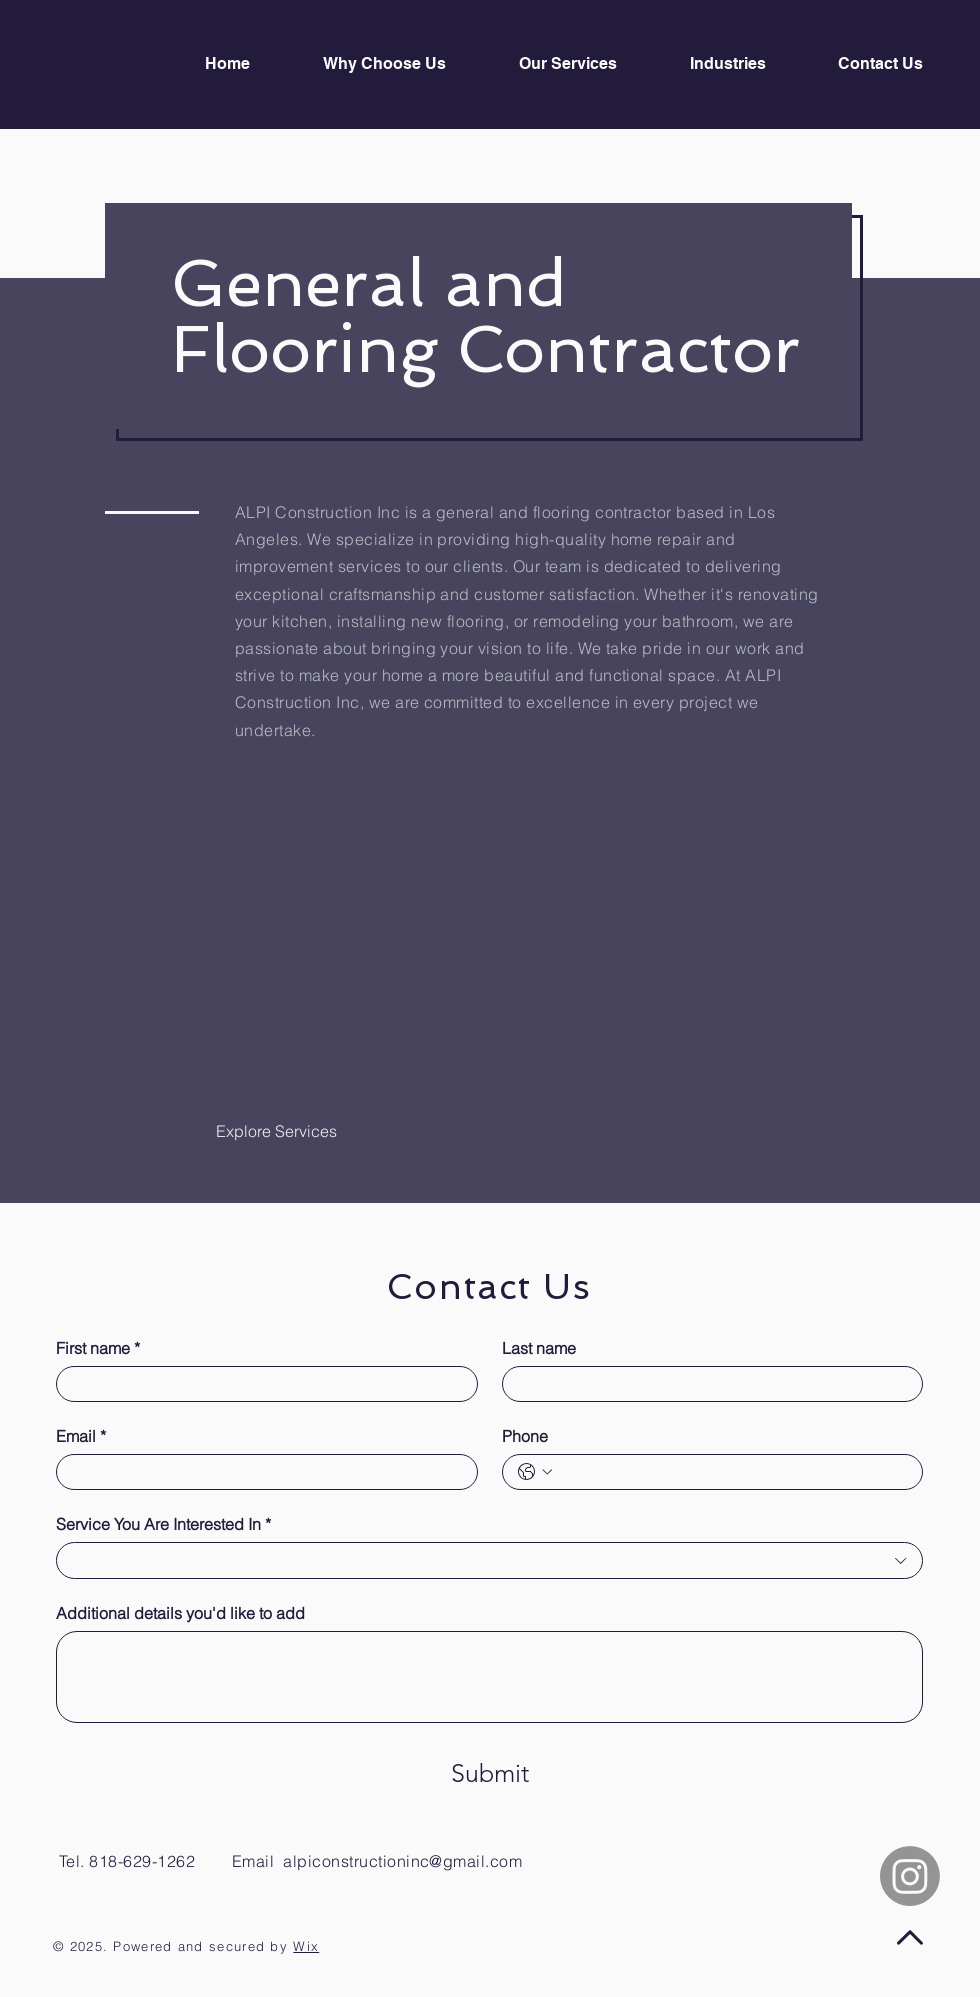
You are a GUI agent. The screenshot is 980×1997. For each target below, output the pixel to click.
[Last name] (707, 1384)
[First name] (261, 1384)
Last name (539, 1348)
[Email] (261, 1472)
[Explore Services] (276, 1132)
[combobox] (489, 1560)
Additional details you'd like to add (180, 1613)
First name (98, 1348)
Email (81, 1436)
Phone (525, 1436)
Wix (306, 1946)
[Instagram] (910, 1876)
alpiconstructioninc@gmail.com (402, 1861)
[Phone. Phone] (733, 1472)
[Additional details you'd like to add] (489, 1677)
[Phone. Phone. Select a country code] (535, 1472)
